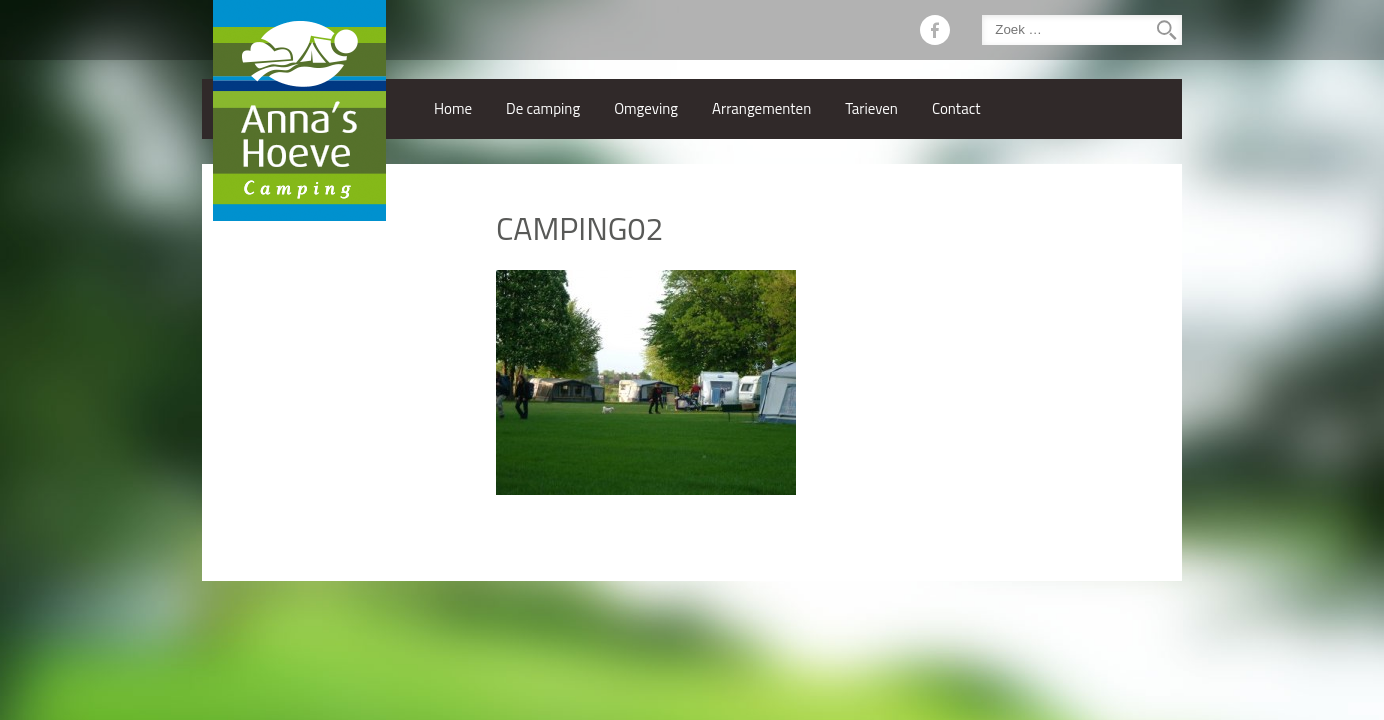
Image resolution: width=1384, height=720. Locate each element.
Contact (956, 108)
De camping (543, 108)
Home (453, 108)
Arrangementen (761, 108)
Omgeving (646, 108)
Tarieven (871, 108)
